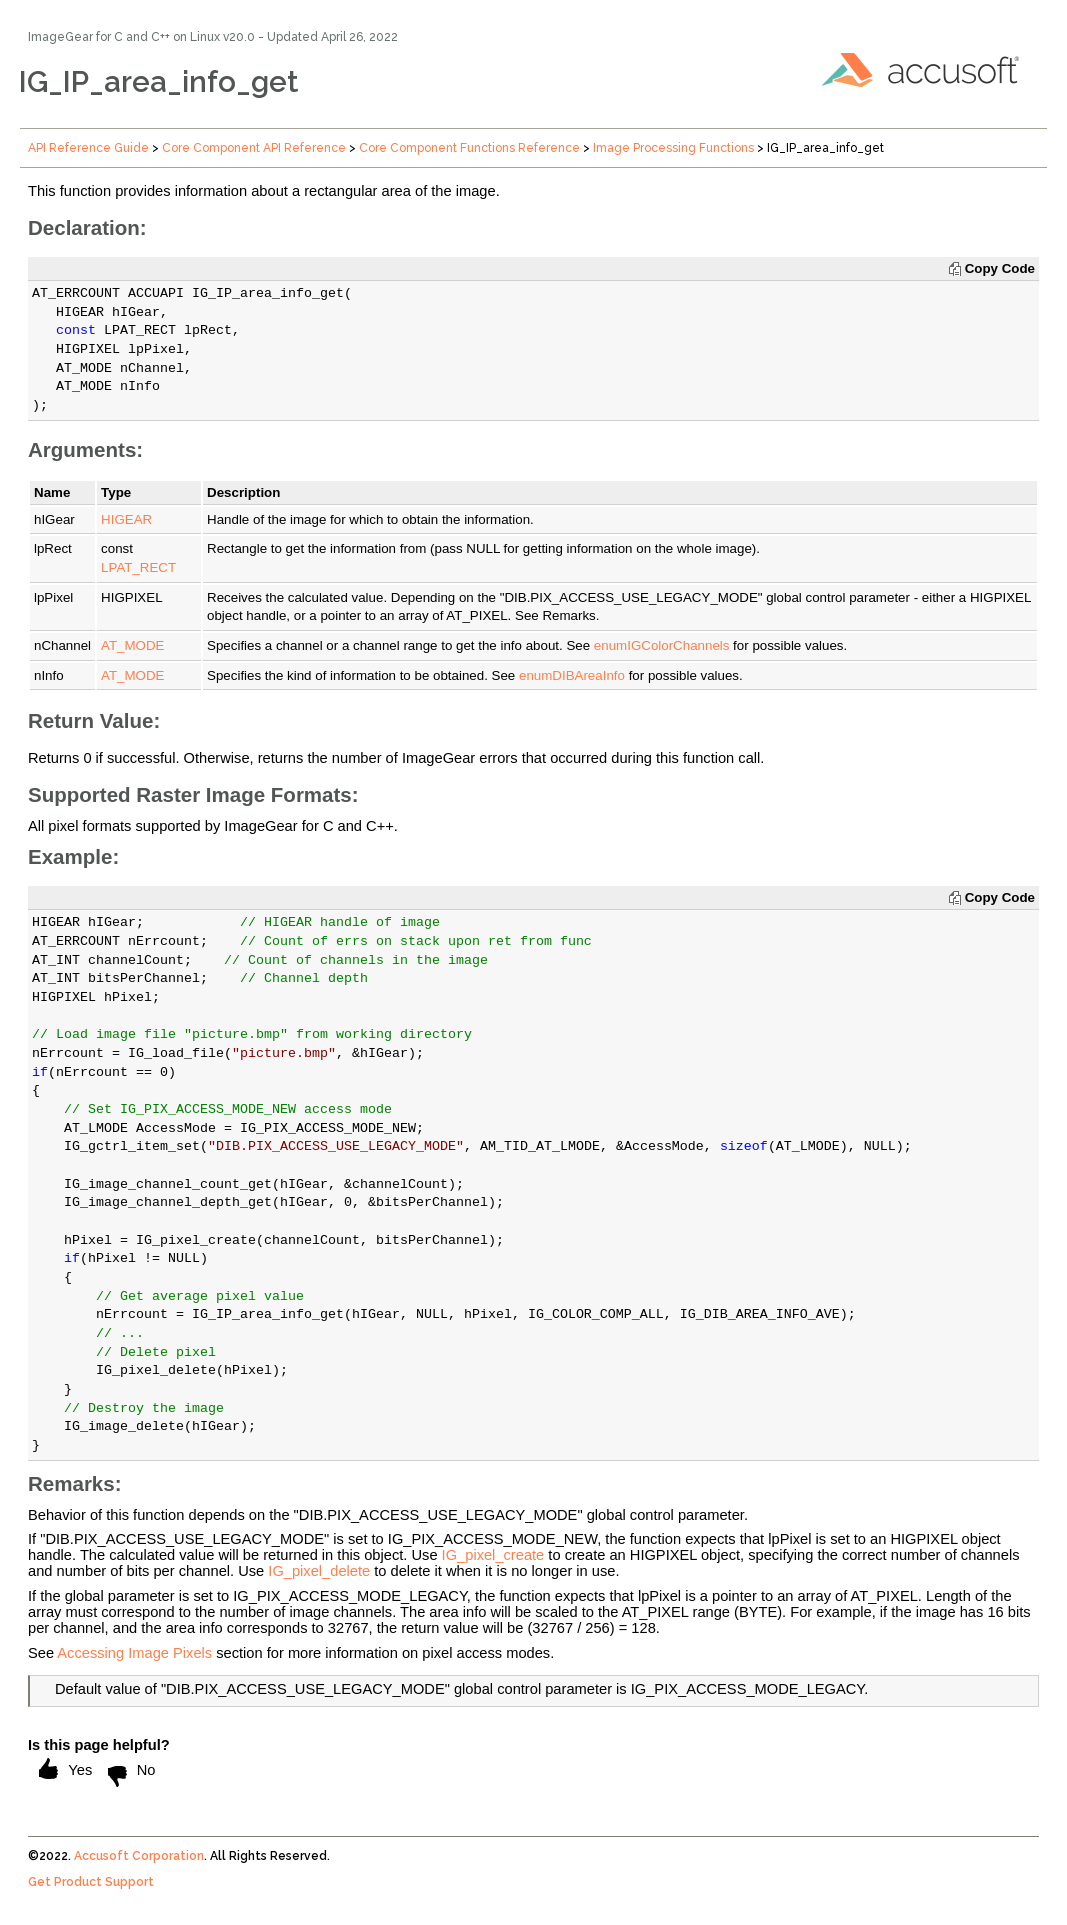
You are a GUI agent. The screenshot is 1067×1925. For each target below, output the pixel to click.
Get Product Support (91, 1882)
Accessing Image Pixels (134, 1653)
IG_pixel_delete (319, 1571)
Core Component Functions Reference (469, 148)
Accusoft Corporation (139, 1856)
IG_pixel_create (493, 1555)
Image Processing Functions (673, 148)
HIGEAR (126, 519)
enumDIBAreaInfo (572, 675)
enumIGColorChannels (662, 645)
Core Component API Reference (254, 148)
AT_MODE (132, 645)
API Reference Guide (88, 148)
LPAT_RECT (138, 567)
